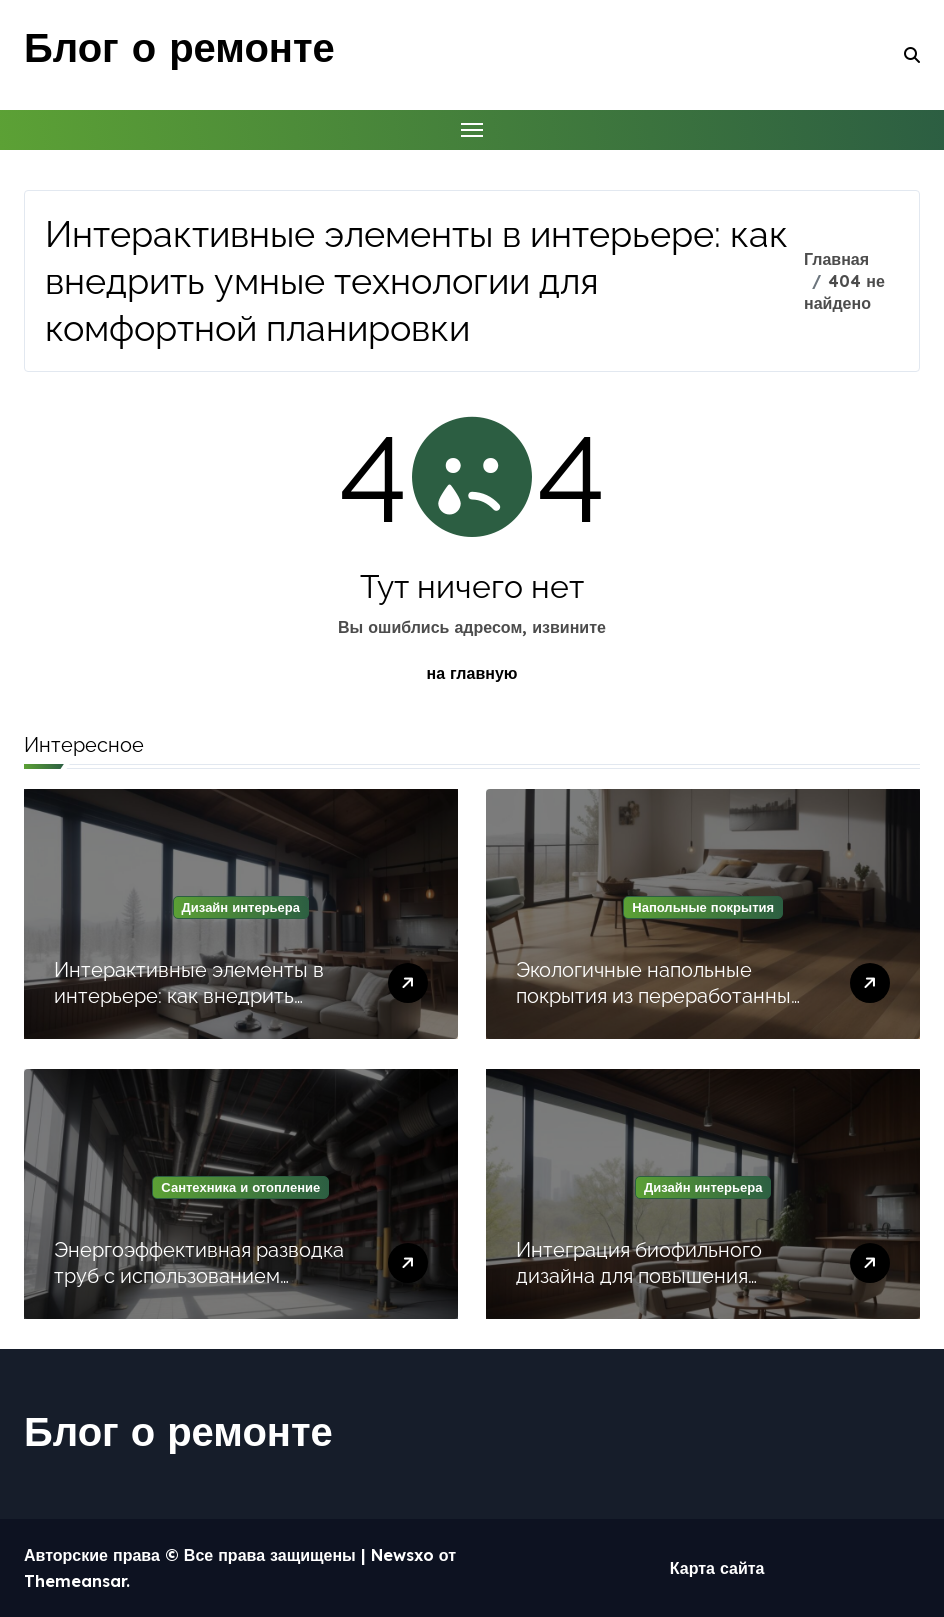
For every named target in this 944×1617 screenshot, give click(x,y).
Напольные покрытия (703, 907)
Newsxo (402, 1555)
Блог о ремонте (179, 47)
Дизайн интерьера (241, 907)
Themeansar (75, 1581)
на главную (472, 673)
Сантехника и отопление (240, 1187)
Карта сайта (717, 1568)
